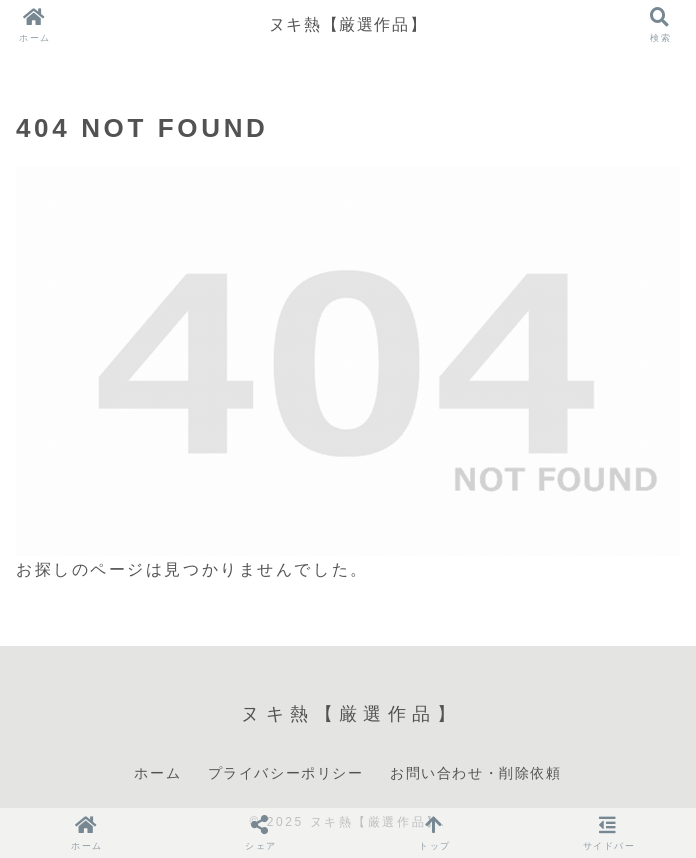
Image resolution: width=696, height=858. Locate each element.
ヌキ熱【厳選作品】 (348, 24)
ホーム (157, 773)
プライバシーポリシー (286, 773)
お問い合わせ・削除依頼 (476, 773)
